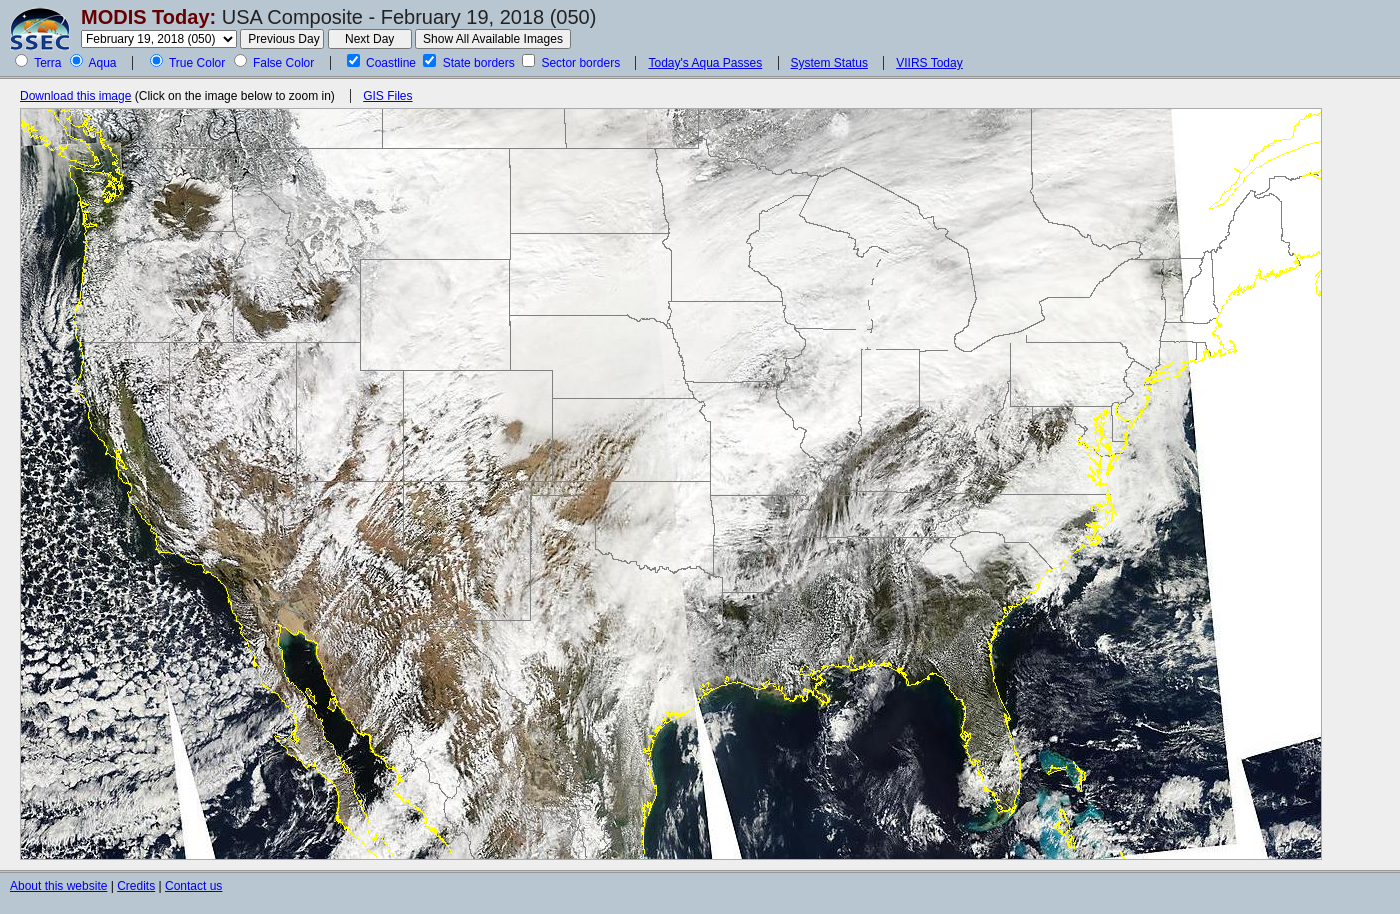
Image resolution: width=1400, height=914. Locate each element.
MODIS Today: (148, 17)
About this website (58, 886)
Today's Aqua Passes (705, 63)
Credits (136, 886)
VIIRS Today (929, 63)
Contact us (193, 886)
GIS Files (387, 96)
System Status (829, 63)
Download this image (75, 96)
